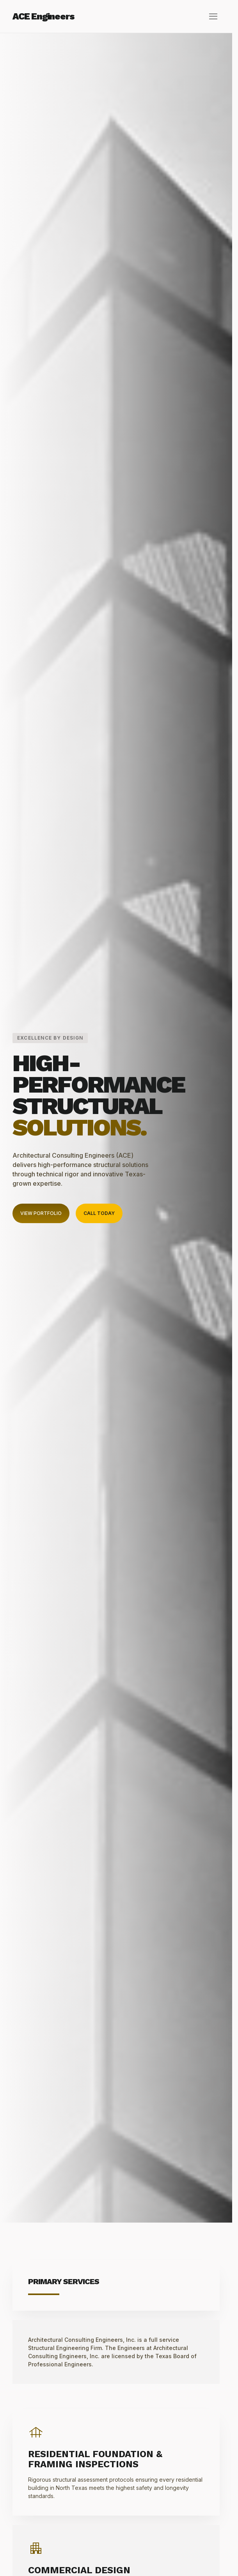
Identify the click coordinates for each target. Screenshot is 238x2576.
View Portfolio (41, 1213)
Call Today (99, 1213)
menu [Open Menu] (213, 16)
